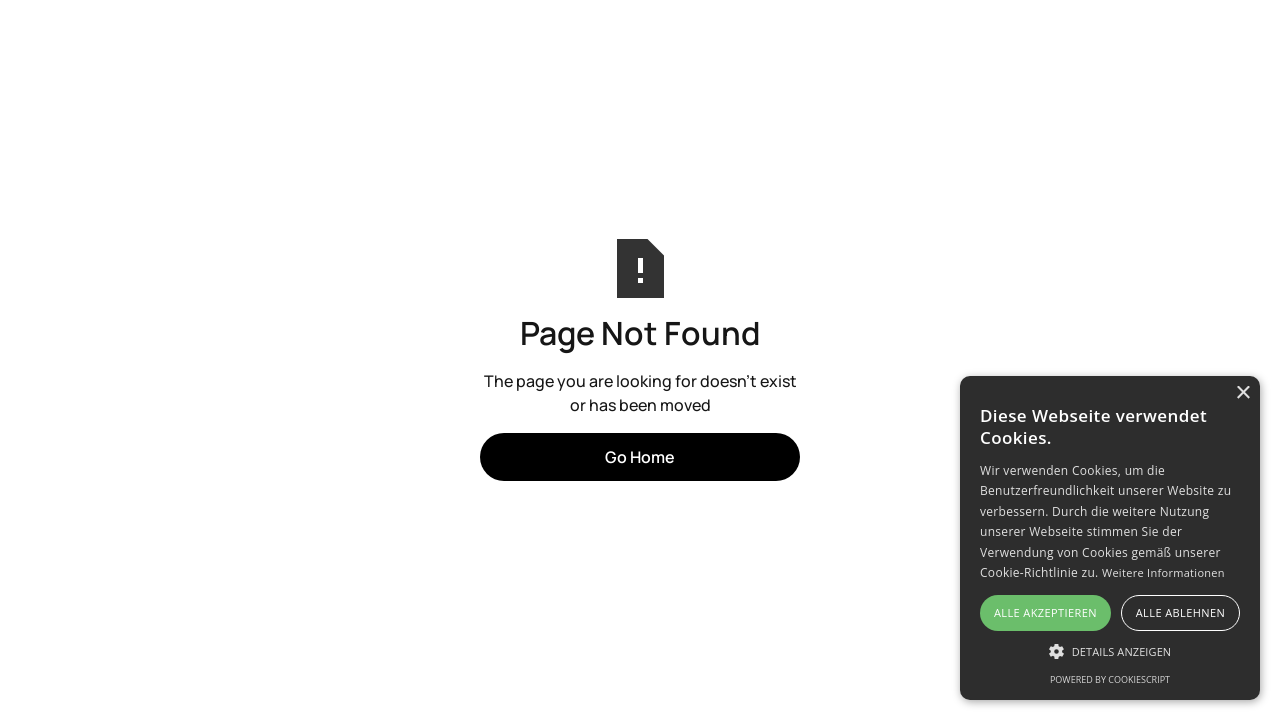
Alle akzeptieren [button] (1045, 612)
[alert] (1110, 538)
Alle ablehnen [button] (1180, 612)
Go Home (640, 457)
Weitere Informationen (1163, 572)
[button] (1110, 651)
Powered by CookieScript (1110, 679)
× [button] (1242, 393)
